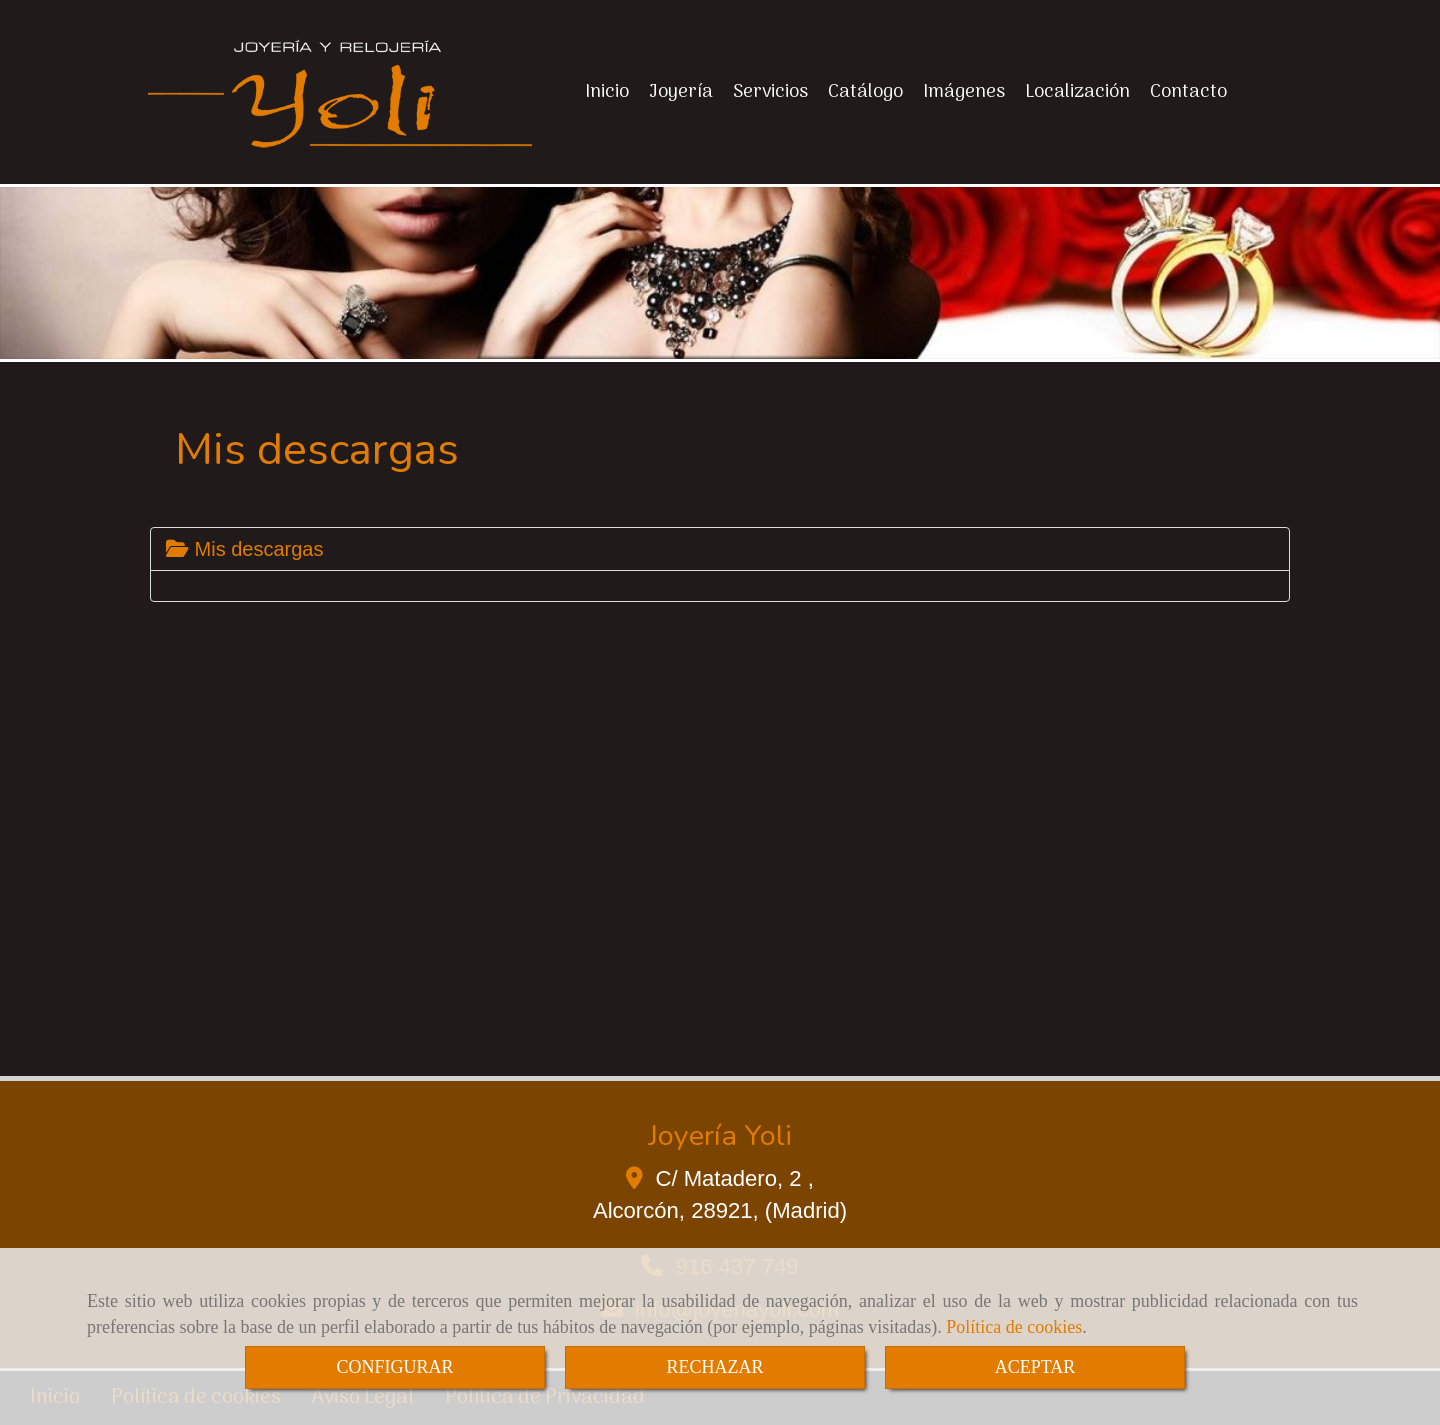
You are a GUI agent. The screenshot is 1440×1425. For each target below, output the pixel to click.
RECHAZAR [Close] (714, 1367)
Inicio (607, 92)
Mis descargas (245, 549)
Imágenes (964, 92)
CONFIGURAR (394, 1367)
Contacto (1188, 92)
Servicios (770, 92)
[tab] (720, 549)
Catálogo (865, 92)
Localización (1077, 92)
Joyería (681, 92)
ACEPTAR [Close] (1035, 1367)
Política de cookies (1014, 1327)
